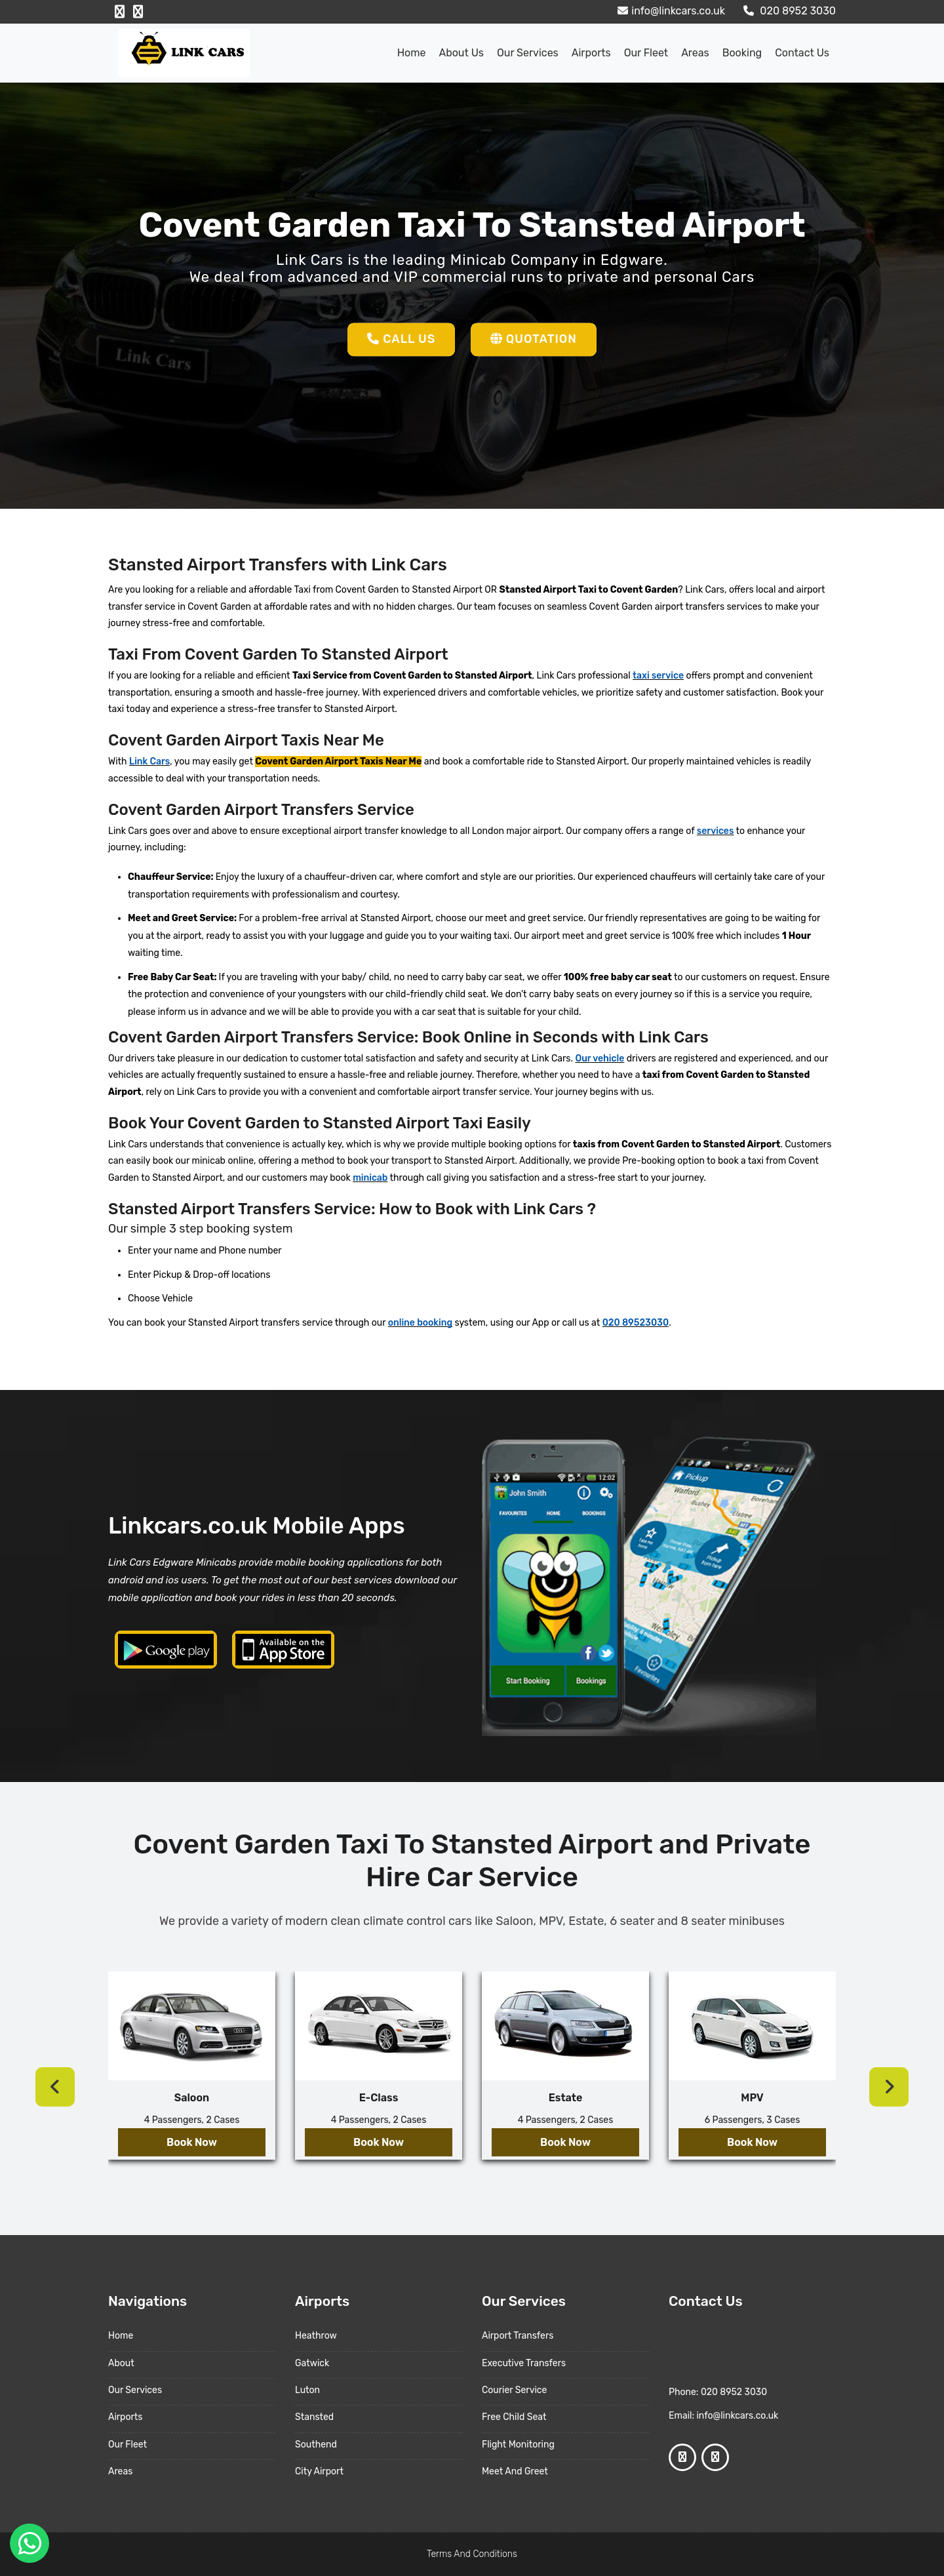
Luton (307, 2390)
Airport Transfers (517, 2335)
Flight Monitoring (518, 2444)
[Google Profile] (138, 12)
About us (461, 53)
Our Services (528, 53)
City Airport (319, 2471)
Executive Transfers (524, 2363)
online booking (420, 1322)
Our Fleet (646, 53)
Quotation (534, 339)
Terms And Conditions (472, 2554)
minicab (370, 1177)
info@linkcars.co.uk (669, 11)
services (715, 831)
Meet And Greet (515, 2471)
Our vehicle (599, 1058)
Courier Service (514, 2390)
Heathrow (316, 2335)
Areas (695, 53)
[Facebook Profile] (120, 12)
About (121, 2363)
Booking (742, 53)
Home (411, 53)
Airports (591, 53)
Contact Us (802, 53)
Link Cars (149, 761)
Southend (316, 2444)
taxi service (658, 675)
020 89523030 (635, 1322)
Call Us (400, 339)
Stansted (314, 2417)
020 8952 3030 (788, 11)
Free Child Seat (514, 2417)
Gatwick (312, 2363)
